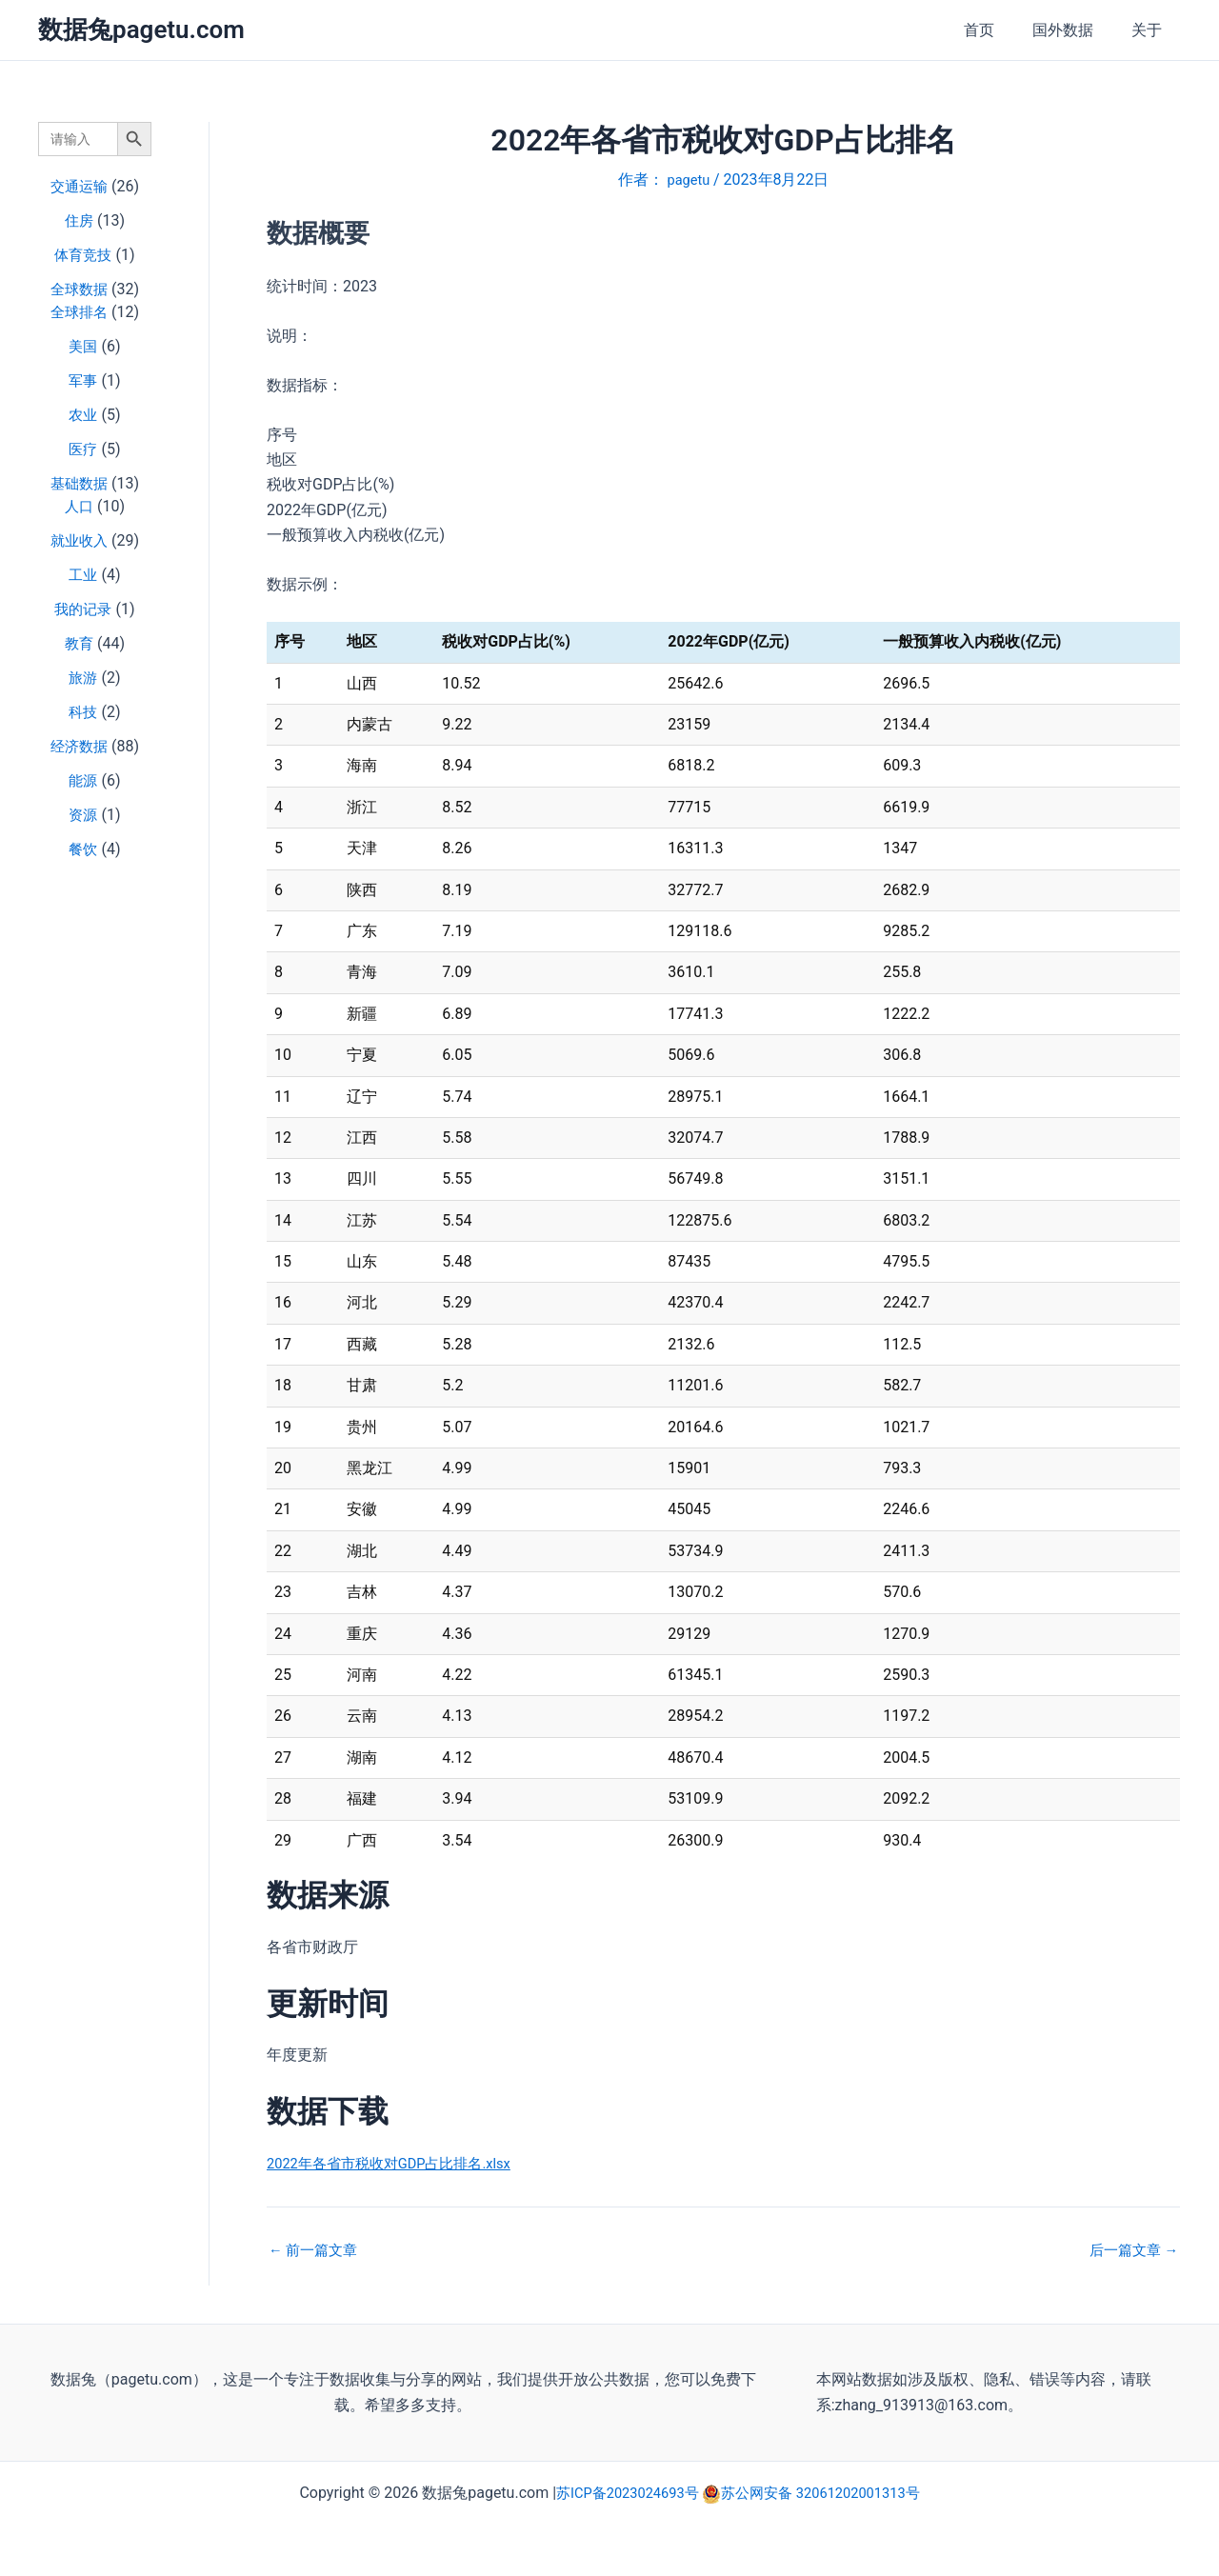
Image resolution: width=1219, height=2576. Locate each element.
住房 (79, 220)
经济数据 (79, 746)
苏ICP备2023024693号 (621, 2493)
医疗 (83, 449)
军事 (83, 380)
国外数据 (1074, 30)
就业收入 (79, 540)
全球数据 (79, 289)
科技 (83, 712)
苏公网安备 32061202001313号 (826, 2493)
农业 (83, 415)
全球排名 (79, 312)
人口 (79, 506)
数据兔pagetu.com (141, 29)
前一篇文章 (316, 2250)
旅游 (83, 678)
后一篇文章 (1130, 2250)
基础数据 (79, 483)
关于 (1150, 30)
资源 (83, 815)
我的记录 (82, 609)
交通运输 (79, 186)
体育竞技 (82, 255)
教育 (79, 643)
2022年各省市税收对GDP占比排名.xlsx (398, 2163)
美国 (83, 346)
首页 (998, 30)
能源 (83, 780)
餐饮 (83, 849)
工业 (83, 575)
